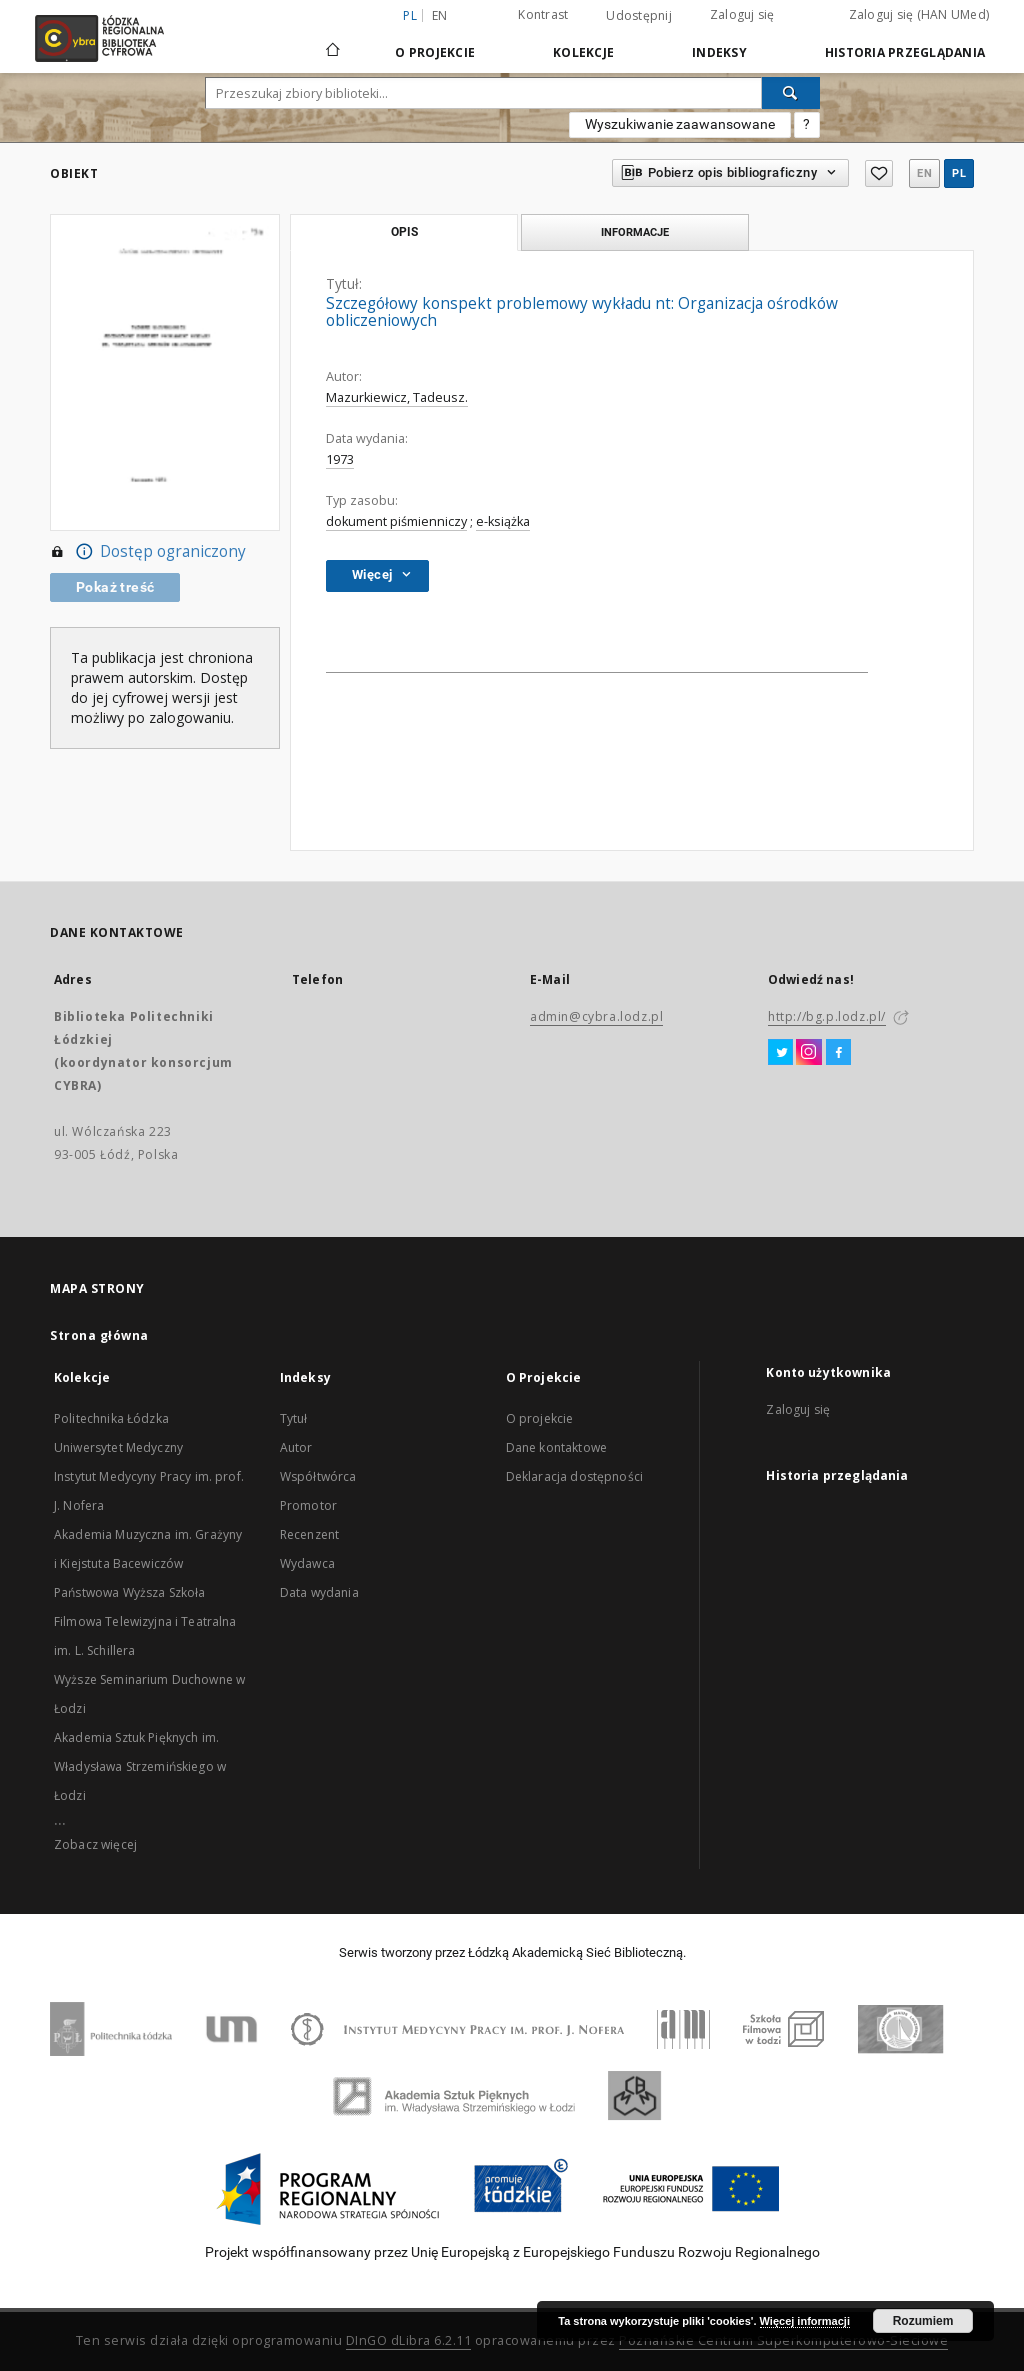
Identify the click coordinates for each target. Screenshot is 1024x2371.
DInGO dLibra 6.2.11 (409, 2340)
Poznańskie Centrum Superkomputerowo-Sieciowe (783, 2340)
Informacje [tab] (635, 232)
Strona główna (99, 1335)
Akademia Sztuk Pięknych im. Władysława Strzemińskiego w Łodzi (140, 1766)
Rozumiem (923, 2321)
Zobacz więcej (95, 1844)
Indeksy (719, 52)
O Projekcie (435, 52)
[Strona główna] (333, 41)
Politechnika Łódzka (111, 1418)
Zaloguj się (742, 14)
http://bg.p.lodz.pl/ (827, 1016)
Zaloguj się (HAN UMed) (919, 14)
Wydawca (307, 1563)
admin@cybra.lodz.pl (596, 1016)
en (440, 15)
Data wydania (319, 1592)
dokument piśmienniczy (396, 521)
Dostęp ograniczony (148, 552)
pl (959, 173)
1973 (340, 459)
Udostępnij (639, 16)
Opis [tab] (404, 232)
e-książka (503, 521)
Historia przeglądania (905, 52)
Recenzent (309, 1534)
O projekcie (540, 1418)
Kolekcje (583, 52)
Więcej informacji (805, 2321)
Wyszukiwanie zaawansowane (680, 124)
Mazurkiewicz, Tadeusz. (397, 397)
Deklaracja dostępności (574, 1476)
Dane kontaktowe (556, 1447)
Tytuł (294, 1418)
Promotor (308, 1505)
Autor (296, 1447)
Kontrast (543, 14)
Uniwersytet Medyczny (118, 1447)
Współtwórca (318, 1476)
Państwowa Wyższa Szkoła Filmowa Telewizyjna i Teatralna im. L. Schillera (145, 1621)
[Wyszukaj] (791, 93)
